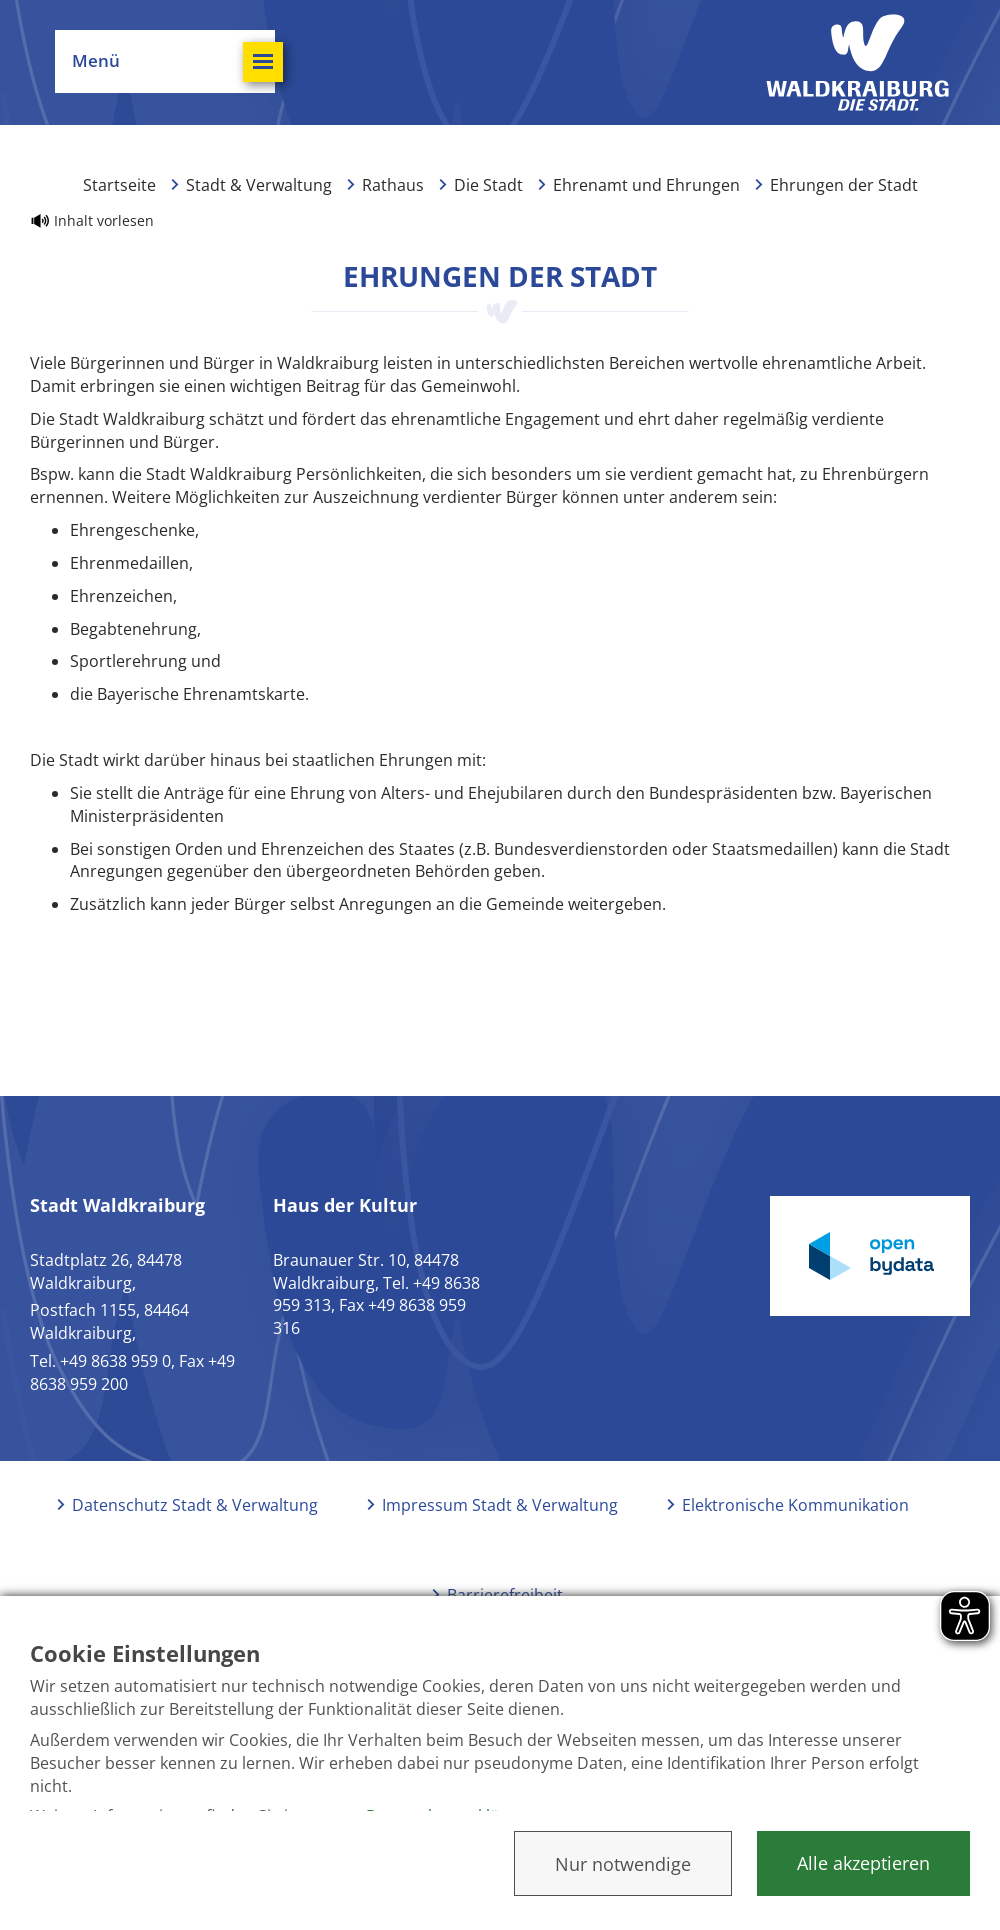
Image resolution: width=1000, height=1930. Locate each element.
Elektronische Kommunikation (795, 1505)
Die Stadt (488, 185)
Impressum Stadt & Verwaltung (500, 1505)
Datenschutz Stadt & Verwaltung (195, 1505)
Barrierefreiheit (505, 1595)
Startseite (119, 185)
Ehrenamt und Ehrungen (646, 185)
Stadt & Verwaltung (259, 185)
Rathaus (393, 185)
